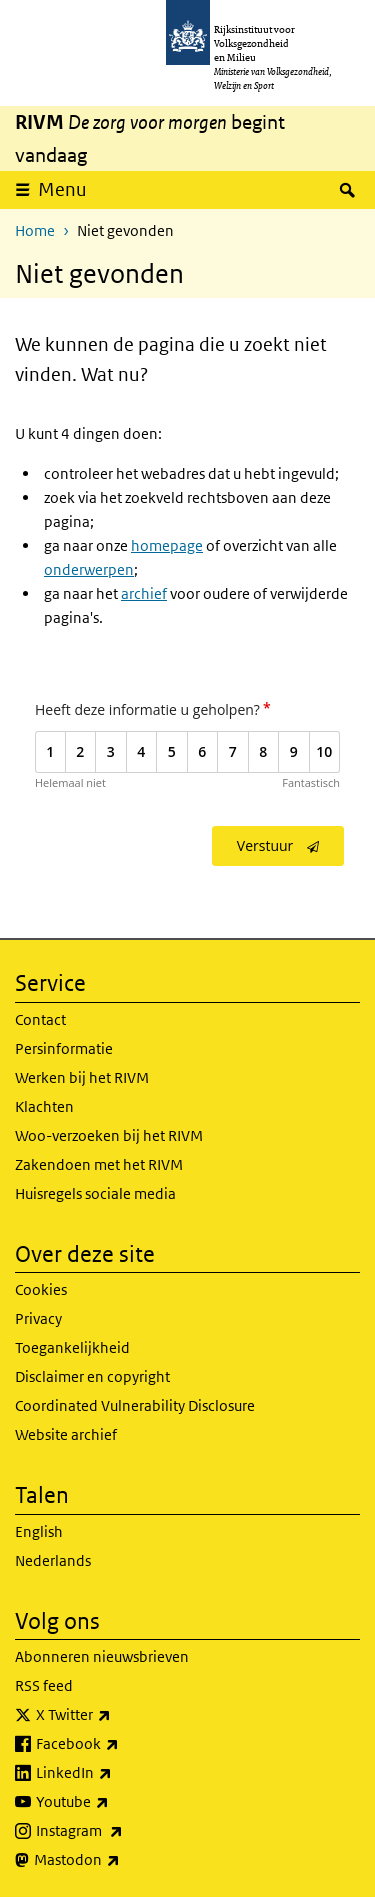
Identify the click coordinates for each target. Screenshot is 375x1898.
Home (35, 230)
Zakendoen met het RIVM (99, 1164)
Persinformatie (64, 1048)
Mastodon (121, 1860)
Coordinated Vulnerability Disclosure (135, 1405)
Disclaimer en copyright (92, 1376)
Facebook (121, 1744)
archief (144, 593)
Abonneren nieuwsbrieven (102, 1656)
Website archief (66, 1434)
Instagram (123, 1831)
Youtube (116, 1802)
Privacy (38, 1318)
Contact (40, 1019)
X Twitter (117, 1715)
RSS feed (44, 1685)
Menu (62, 189)
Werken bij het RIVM (82, 1077)
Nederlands (53, 1560)
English (39, 1531)
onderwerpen (89, 569)
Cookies (41, 1289)
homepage (167, 545)
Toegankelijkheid (72, 1347)
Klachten (44, 1106)
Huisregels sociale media (95, 1193)
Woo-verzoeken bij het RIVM (109, 1135)
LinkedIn (118, 1773)
